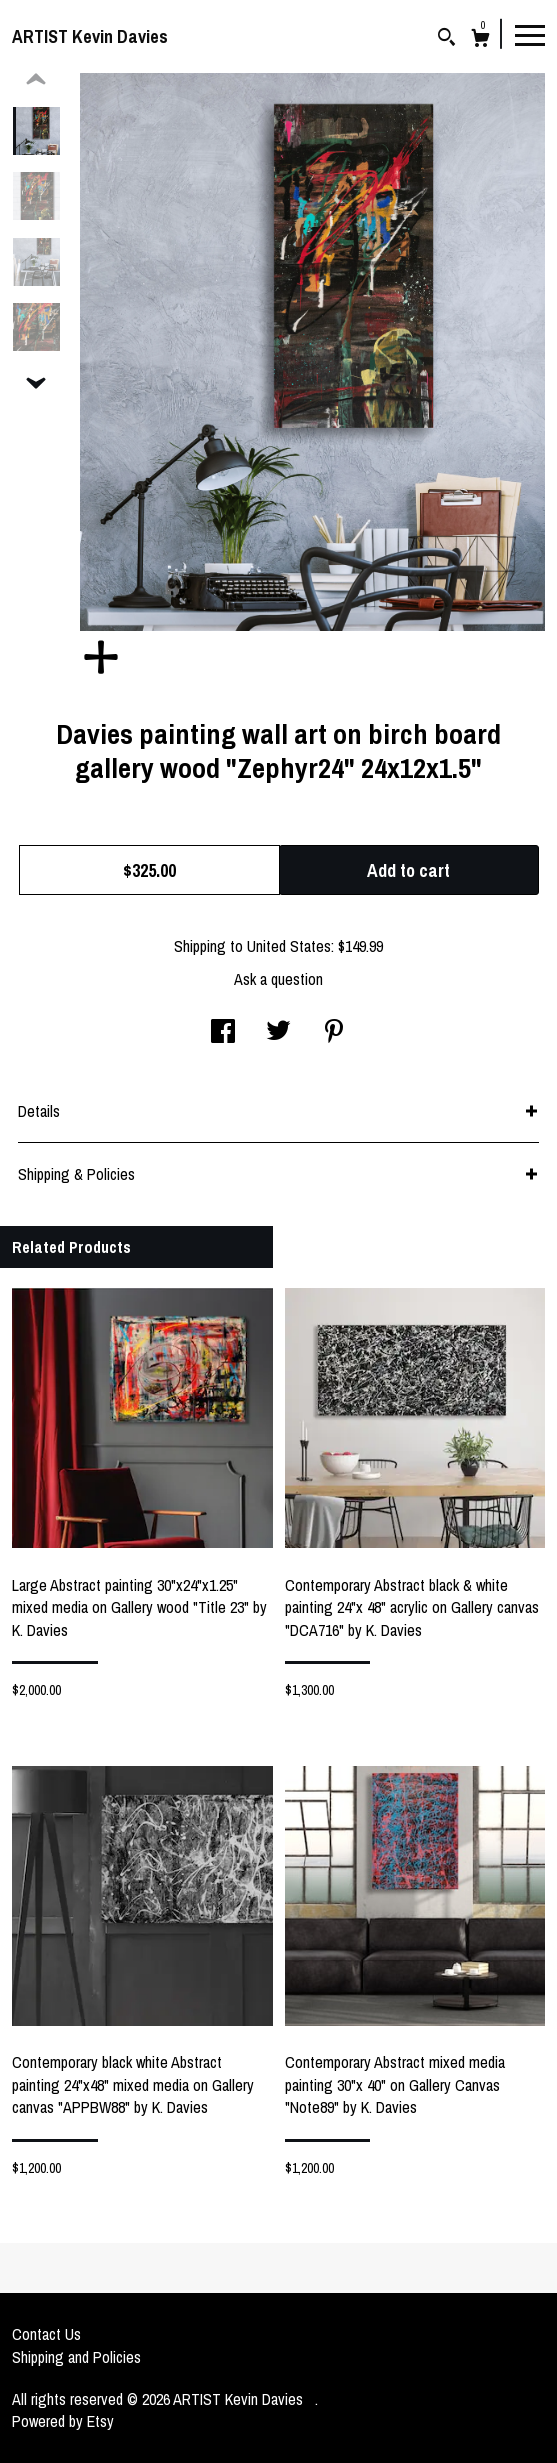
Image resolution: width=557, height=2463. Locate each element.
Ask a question (278, 979)
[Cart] (480, 40)
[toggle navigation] (530, 34)
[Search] (446, 39)
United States (289, 946)
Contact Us (46, 2334)
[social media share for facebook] (223, 1033)
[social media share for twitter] (278, 1033)
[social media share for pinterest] (334, 1033)
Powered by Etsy (63, 2421)
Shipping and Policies (76, 2357)
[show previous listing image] (36, 80)
